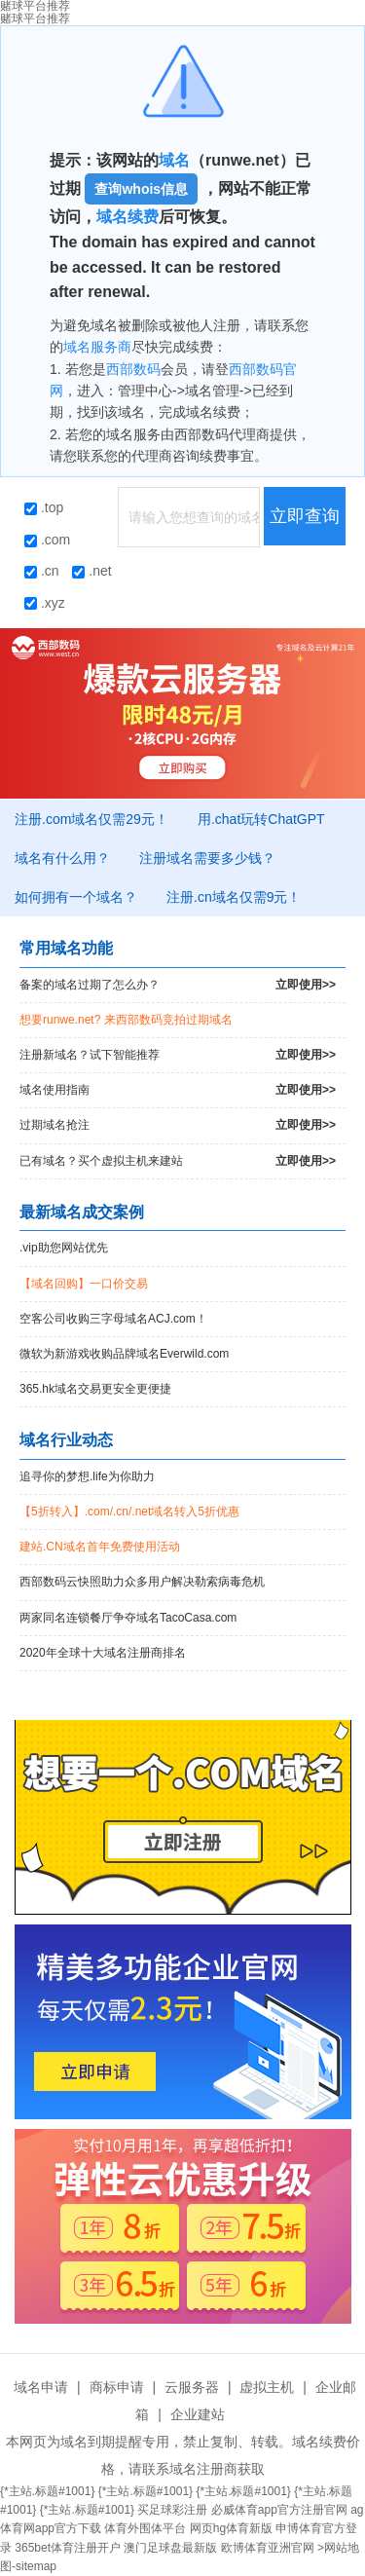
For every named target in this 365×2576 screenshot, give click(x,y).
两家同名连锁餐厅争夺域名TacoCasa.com (128, 1617)
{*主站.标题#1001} (47, 2491)
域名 (174, 160)
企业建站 (197, 2414)
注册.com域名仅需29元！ (91, 819)
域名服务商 (97, 347)
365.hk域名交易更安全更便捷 (95, 1389)
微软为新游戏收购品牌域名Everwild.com (124, 1354)
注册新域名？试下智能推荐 (177, 1055)
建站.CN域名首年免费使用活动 (99, 1546)
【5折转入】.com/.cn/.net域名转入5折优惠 (129, 1511)
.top (43, 507)
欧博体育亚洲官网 (267, 2548)
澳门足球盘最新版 (170, 2548)
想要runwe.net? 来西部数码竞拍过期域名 (126, 1020)
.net (91, 571)
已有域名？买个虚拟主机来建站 (177, 1161)
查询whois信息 (141, 189)
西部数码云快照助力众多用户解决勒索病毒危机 (142, 1581)
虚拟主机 (266, 2387)
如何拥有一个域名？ (76, 897)
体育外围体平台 (145, 2528)
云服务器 (191, 2387)
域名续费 (127, 216)
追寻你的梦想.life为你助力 (87, 1476)
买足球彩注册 (172, 2510)
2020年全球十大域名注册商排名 (102, 1653)
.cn (41, 571)
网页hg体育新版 (231, 2528)
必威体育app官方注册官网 (279, 2510)
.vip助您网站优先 (63, 1247)
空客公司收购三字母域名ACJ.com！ (113, 1318)
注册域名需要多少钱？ (207, 858)
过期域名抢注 (177, 1125)
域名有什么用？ (62, 858)
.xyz (44, 603)
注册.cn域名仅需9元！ (233, 897)
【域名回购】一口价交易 (83, 1283)
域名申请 (41, 2387)
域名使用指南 (177, 1090)
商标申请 (117, 2387)
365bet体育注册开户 (68, 2548)
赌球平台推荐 (35, 18)
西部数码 (133, 369)
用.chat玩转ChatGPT (261, 819)
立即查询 (305, 516)
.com (47, 539)
